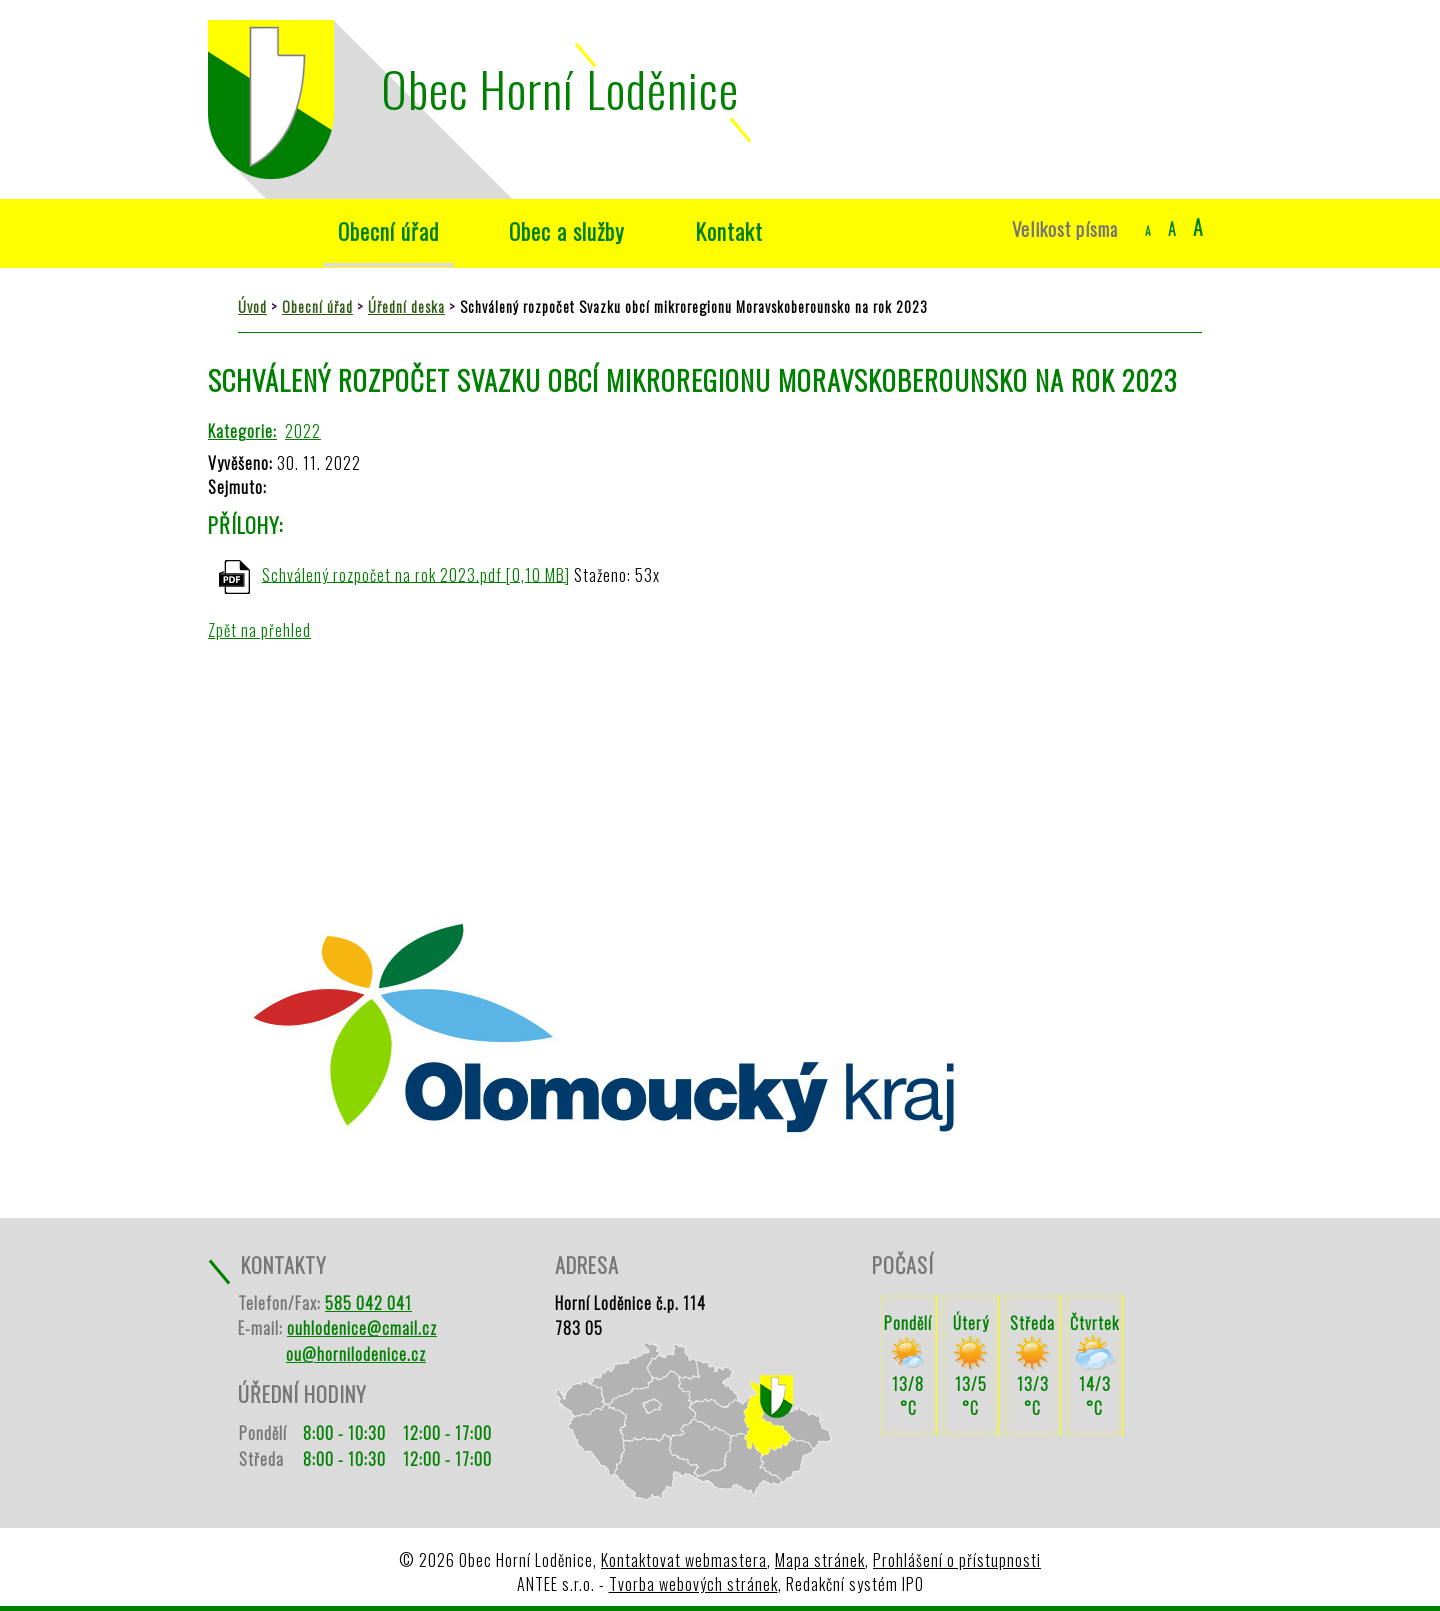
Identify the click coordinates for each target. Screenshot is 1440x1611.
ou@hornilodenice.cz (356, 1354)
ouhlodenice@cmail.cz (362, 1328)
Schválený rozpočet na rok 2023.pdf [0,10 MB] (416, 574)
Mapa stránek (820, 1560)
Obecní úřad (388, 230)
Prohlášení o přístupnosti (957, 1560)
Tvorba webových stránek (693, 1584)
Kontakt (729, 230)
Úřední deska (406, 306)
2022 (303, 431)
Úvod (255, 231)
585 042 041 (368, 1303)
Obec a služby (567, 230)
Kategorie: (242, 431)
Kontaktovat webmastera (684, 1560)
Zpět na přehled (259, 630)
